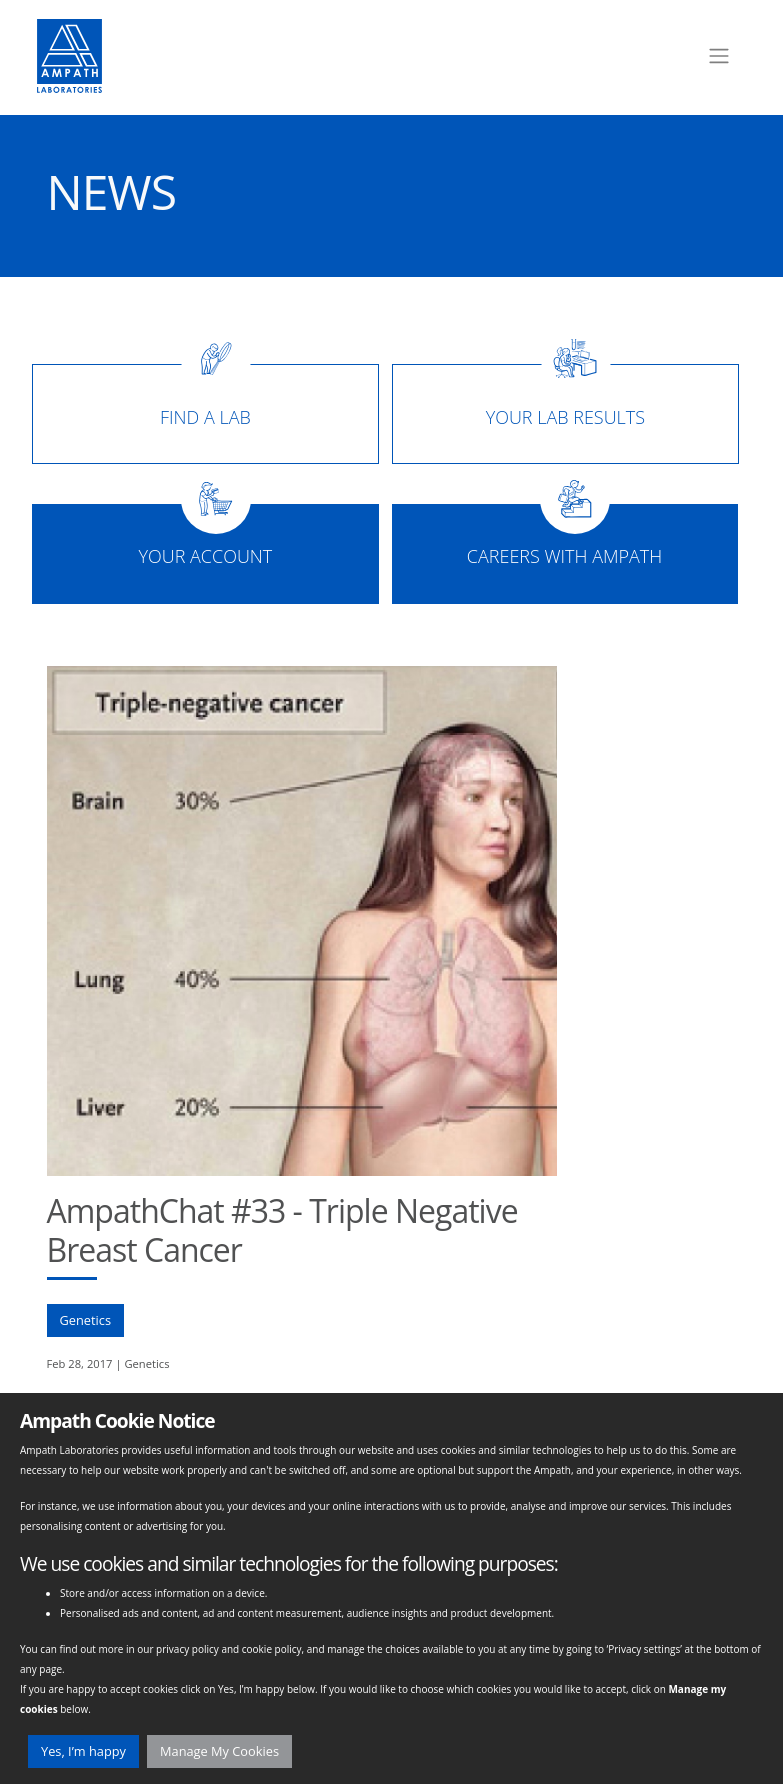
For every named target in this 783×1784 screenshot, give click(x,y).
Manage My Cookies (219, 1751)
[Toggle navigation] (719, 56)
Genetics (86, 1320)
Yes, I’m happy (83, 1751)
